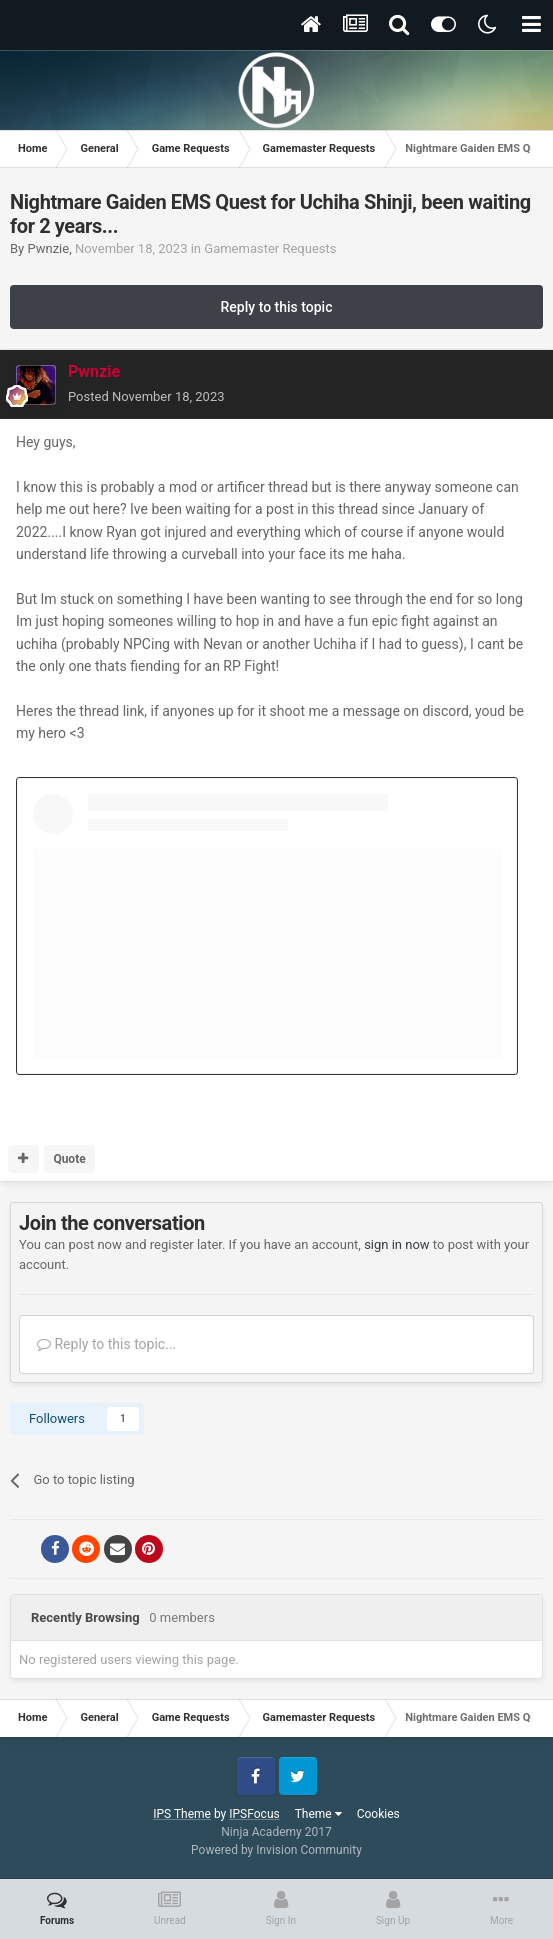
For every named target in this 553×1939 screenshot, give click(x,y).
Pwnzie (48, 248)
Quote (69, 1159)
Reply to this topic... (106, 1344)
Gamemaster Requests (270, 248)
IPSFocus (254, 1814)
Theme (318, 1814)
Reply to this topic (277, 307)
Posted (146, 396)
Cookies (378, 1814)
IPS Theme (182, 1814)
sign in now (397, 1244)
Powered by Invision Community (276, 1850)
